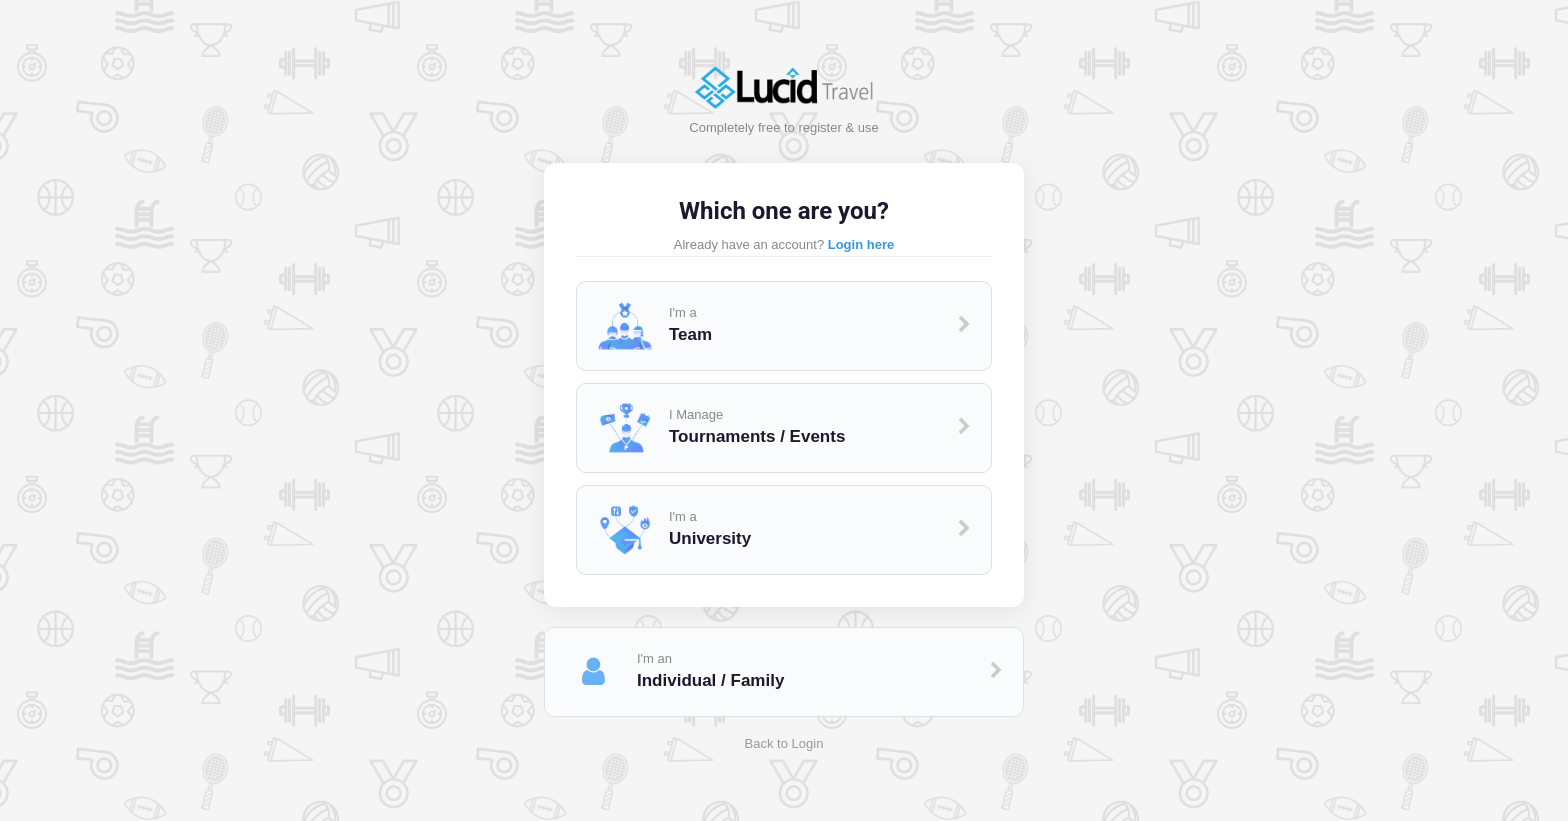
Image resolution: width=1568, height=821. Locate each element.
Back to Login (784, 743)
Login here (861, 244)
